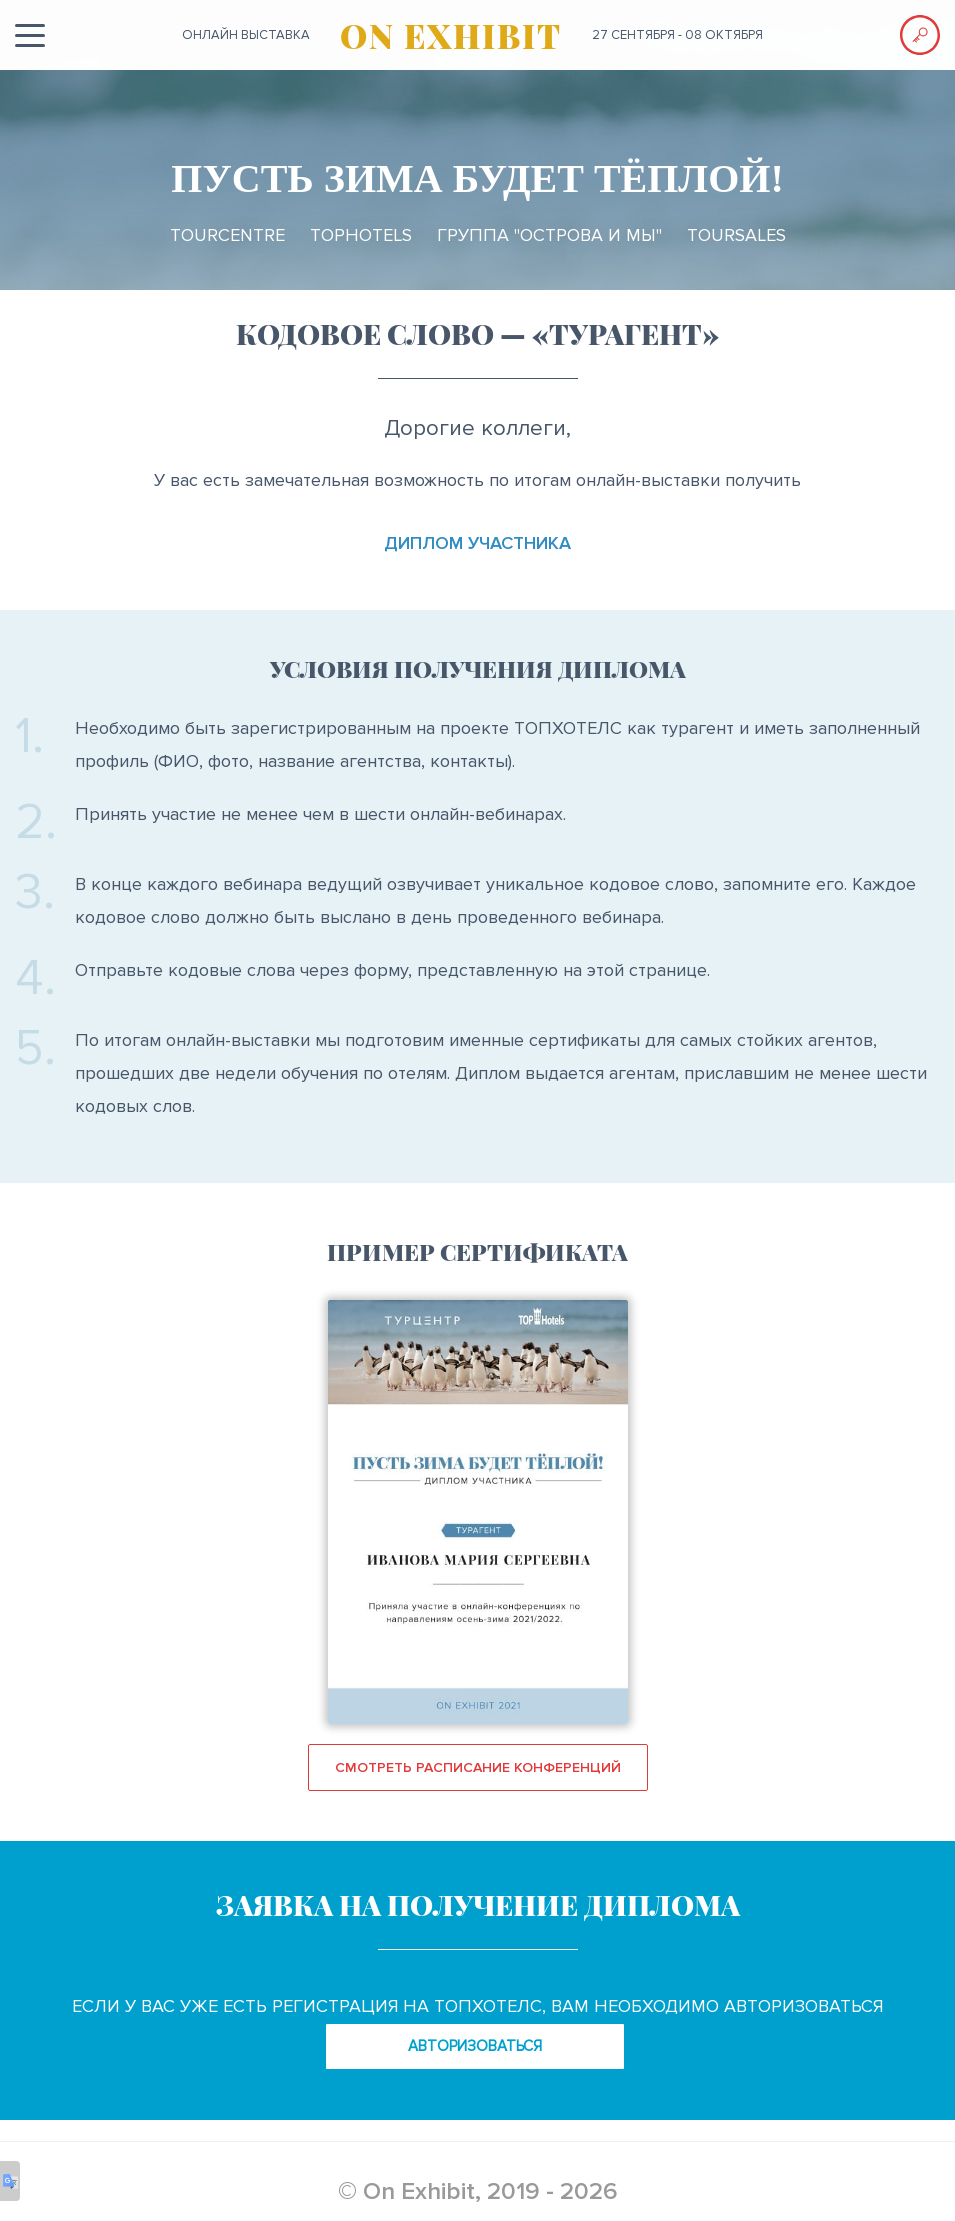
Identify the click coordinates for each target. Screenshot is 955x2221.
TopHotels (361, 235)
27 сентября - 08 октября (677, 35)
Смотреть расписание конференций (478, 1767)
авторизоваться (475, 2046)
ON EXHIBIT (451, 35)
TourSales (736, 235)
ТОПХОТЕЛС (568, 728)
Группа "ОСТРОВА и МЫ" (549, 235)
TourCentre (227, 235)
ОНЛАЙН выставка (246, 35)
